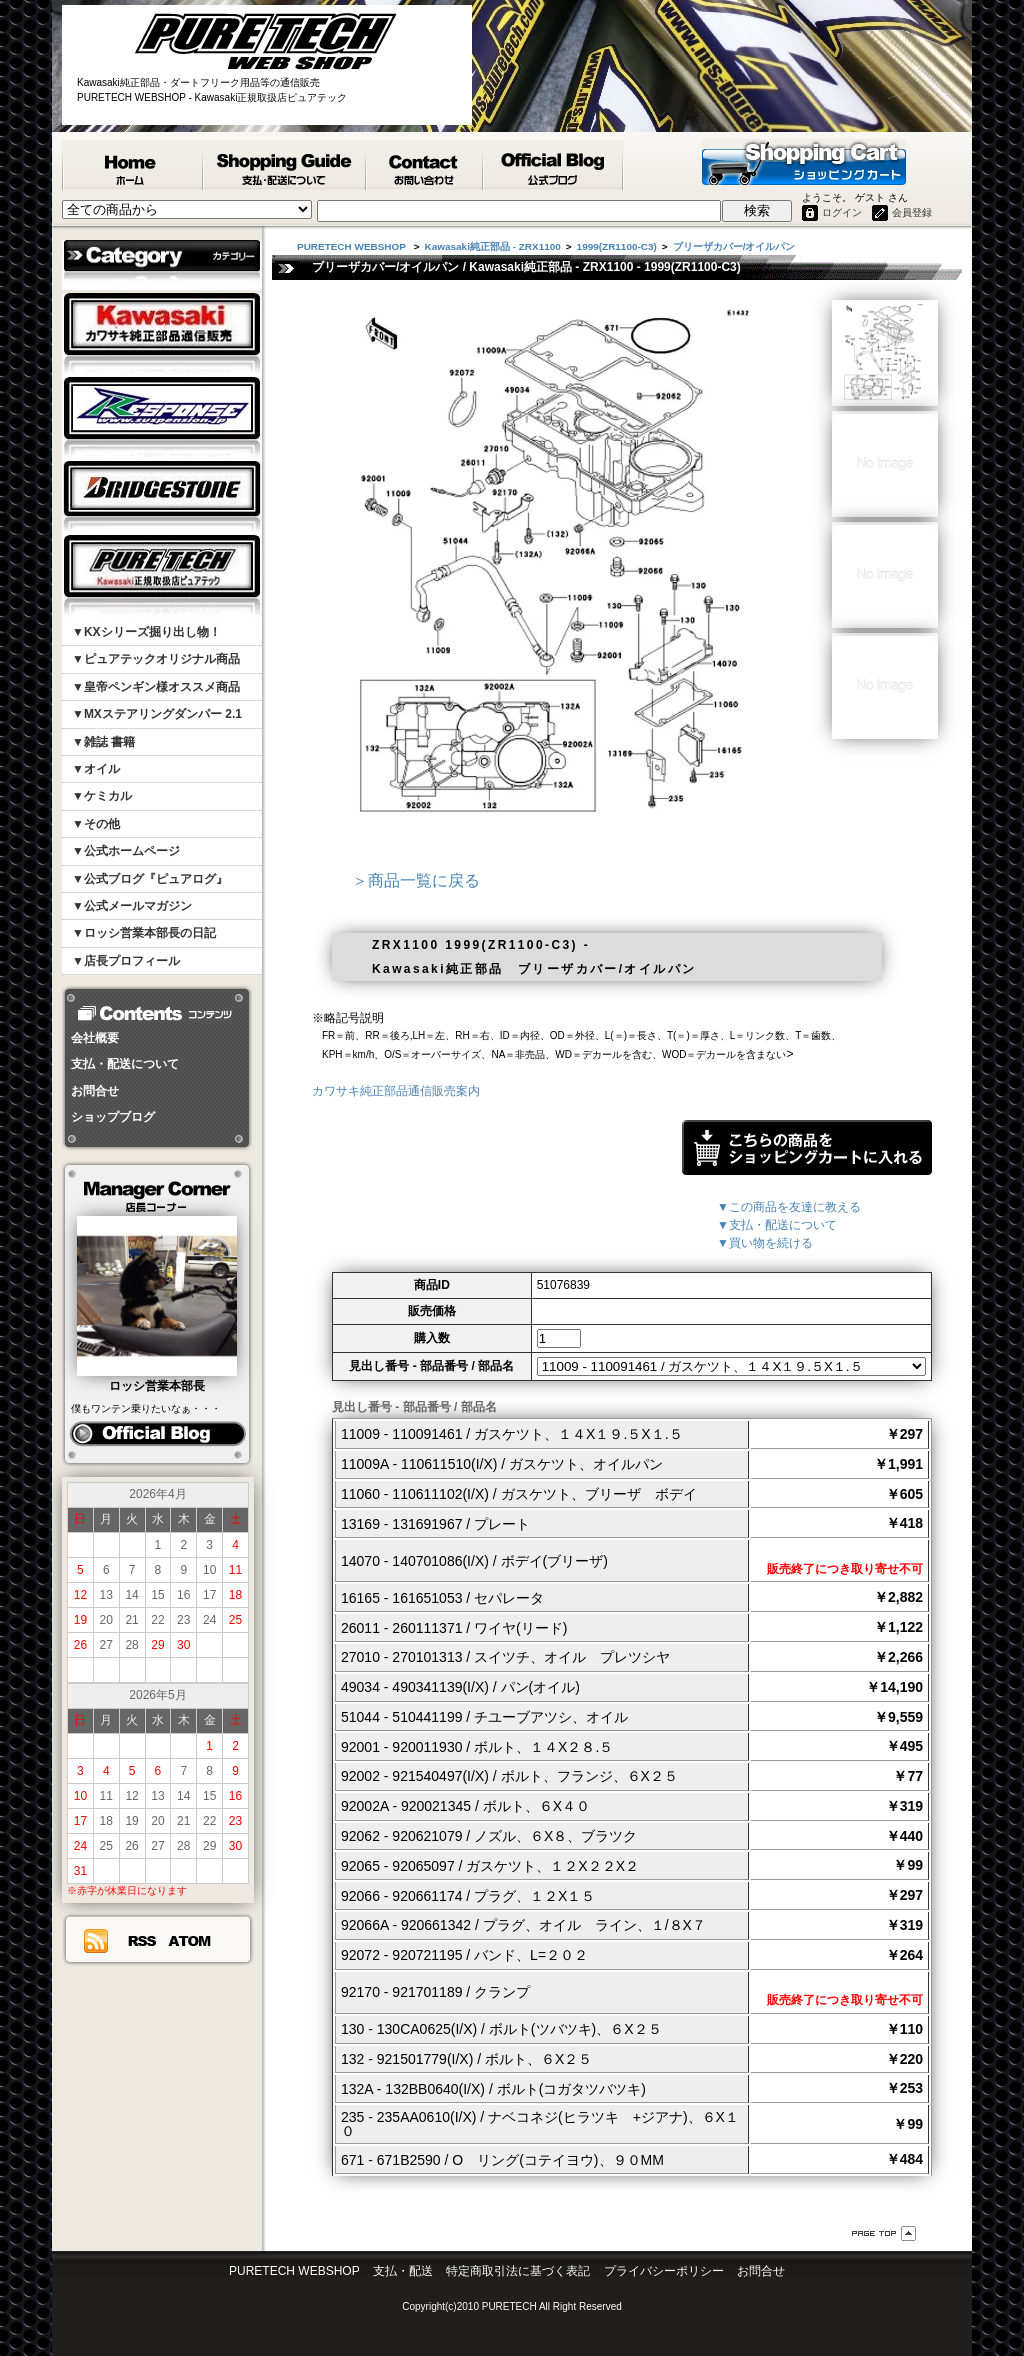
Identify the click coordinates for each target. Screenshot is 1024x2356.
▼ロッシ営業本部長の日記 (144, 933)
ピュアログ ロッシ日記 (157, 1434)
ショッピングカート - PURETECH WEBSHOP (804, 162)
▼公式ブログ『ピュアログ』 (150, 879)
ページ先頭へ (884, 2233)
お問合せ (95, 1091)
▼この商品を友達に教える (789, 1207)
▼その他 (96, 824)
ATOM (190, 1941)
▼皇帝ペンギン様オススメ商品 (156, 687)
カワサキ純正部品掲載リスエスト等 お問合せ (425, 165)
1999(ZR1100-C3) (617, 246)
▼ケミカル (102, 796)
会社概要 (95, 1038)
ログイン (842, 212)
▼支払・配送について (777, 1225)
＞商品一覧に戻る (416, 880)
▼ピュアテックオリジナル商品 (156, 659)
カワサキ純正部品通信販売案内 (396, 1091)
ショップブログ (113, 1117)
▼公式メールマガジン (132, 906)
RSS (141, 1941)
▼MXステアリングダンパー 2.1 (157, 714)
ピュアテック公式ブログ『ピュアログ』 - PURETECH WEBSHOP (554, 165)
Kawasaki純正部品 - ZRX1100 (493, 246)
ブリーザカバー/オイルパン (734, 246)
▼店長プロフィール (126, 961)
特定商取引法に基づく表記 (518, 2271)
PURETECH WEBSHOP (133, 165)
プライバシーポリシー (664, 2271)
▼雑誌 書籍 (103, 742)
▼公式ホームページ (126, 851)
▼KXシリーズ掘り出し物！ (146, 632)
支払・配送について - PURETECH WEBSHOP (285, 165)
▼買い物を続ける (765, 1243)
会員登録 (912, 212)
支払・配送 (403, 2271)
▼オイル (96, 769)
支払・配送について (125, 1064)
